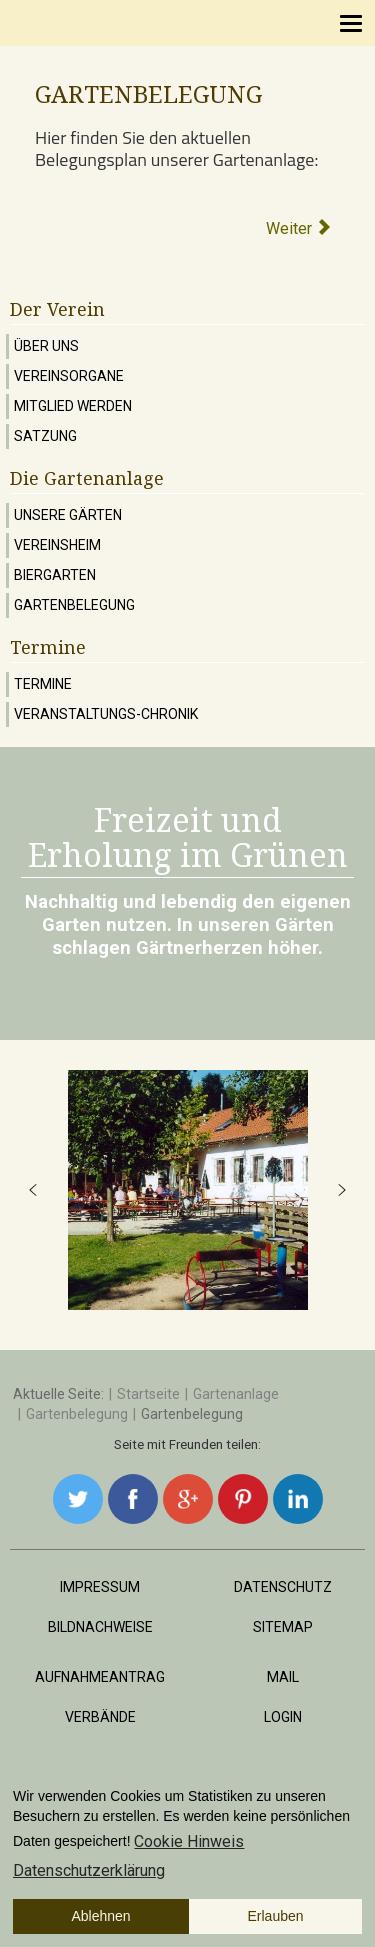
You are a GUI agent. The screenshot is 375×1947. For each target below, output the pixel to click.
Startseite (148, 1394)
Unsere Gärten (68, 515)
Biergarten (55, 575)
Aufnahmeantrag (100, 1677)
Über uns (46, 346)
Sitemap (283, 1627)
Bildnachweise (100, 1627)
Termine (43, 684)
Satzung (45, 436)
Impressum (100, 1587)
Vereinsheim (57, 545)
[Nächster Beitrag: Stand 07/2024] (300, 228)
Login (283, 1717)
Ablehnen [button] (100, 1916)
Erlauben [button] (276, 1916)
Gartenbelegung (74, 605)
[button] (33, 1190)
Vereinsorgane (69, 376)
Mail (283, 1677)
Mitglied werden (73, 406)
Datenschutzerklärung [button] (89, 1870)
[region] (187, 1190)
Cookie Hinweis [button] (189, 1841)
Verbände (100, 1717)
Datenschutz (283, 1587)
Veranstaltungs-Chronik (106, 714)
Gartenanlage (236, 1394)
